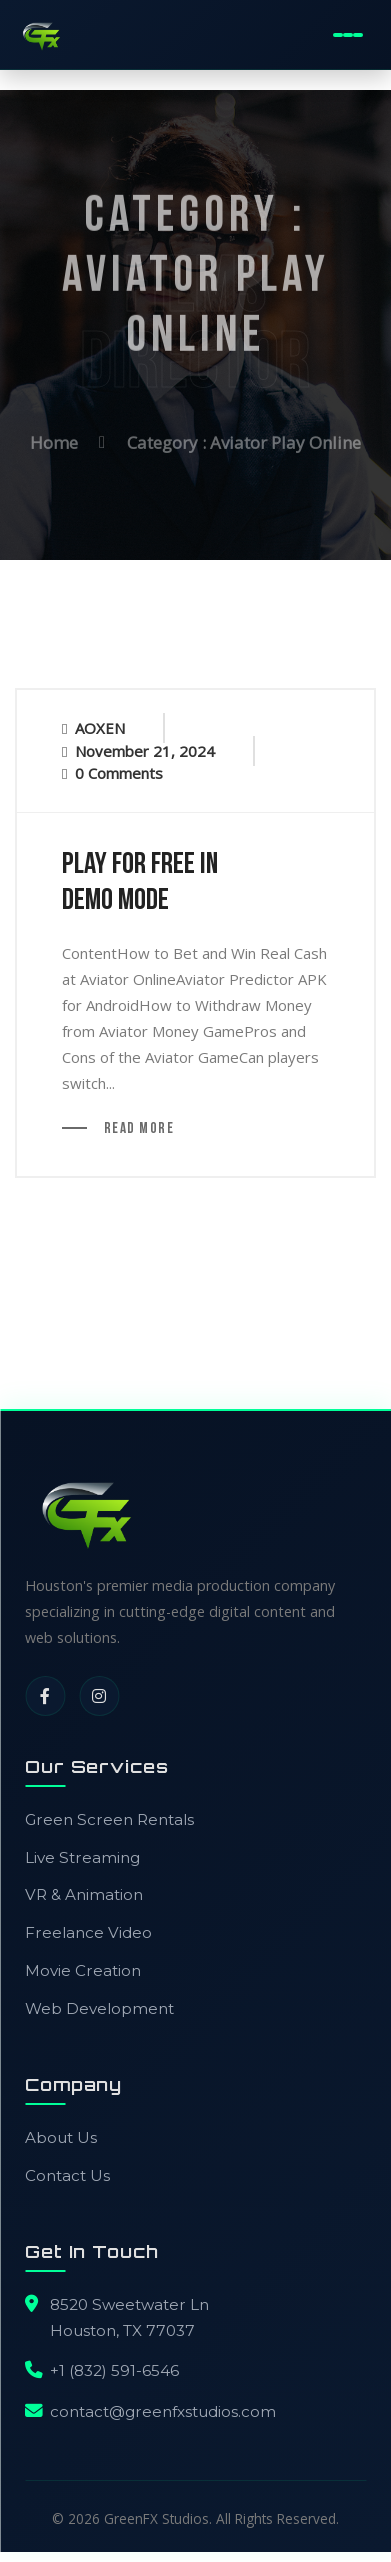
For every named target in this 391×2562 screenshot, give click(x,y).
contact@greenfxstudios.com (163, 2411)
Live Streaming (82, 1857)
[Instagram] (99, 1696)
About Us (61, 2137)
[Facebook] (45, 1696)
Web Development (99, 2008)
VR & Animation (84, 1894)
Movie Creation (83, 1970)
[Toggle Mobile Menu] (347, 34)
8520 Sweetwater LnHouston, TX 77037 (129, 2317)
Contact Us (67, 2175)
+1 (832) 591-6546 (114, 2370)
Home (54, 439)
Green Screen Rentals (109, 1819)
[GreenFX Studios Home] (41, 35)
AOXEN (100, 728)
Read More (137, 1129)
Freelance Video (88, 1932)
